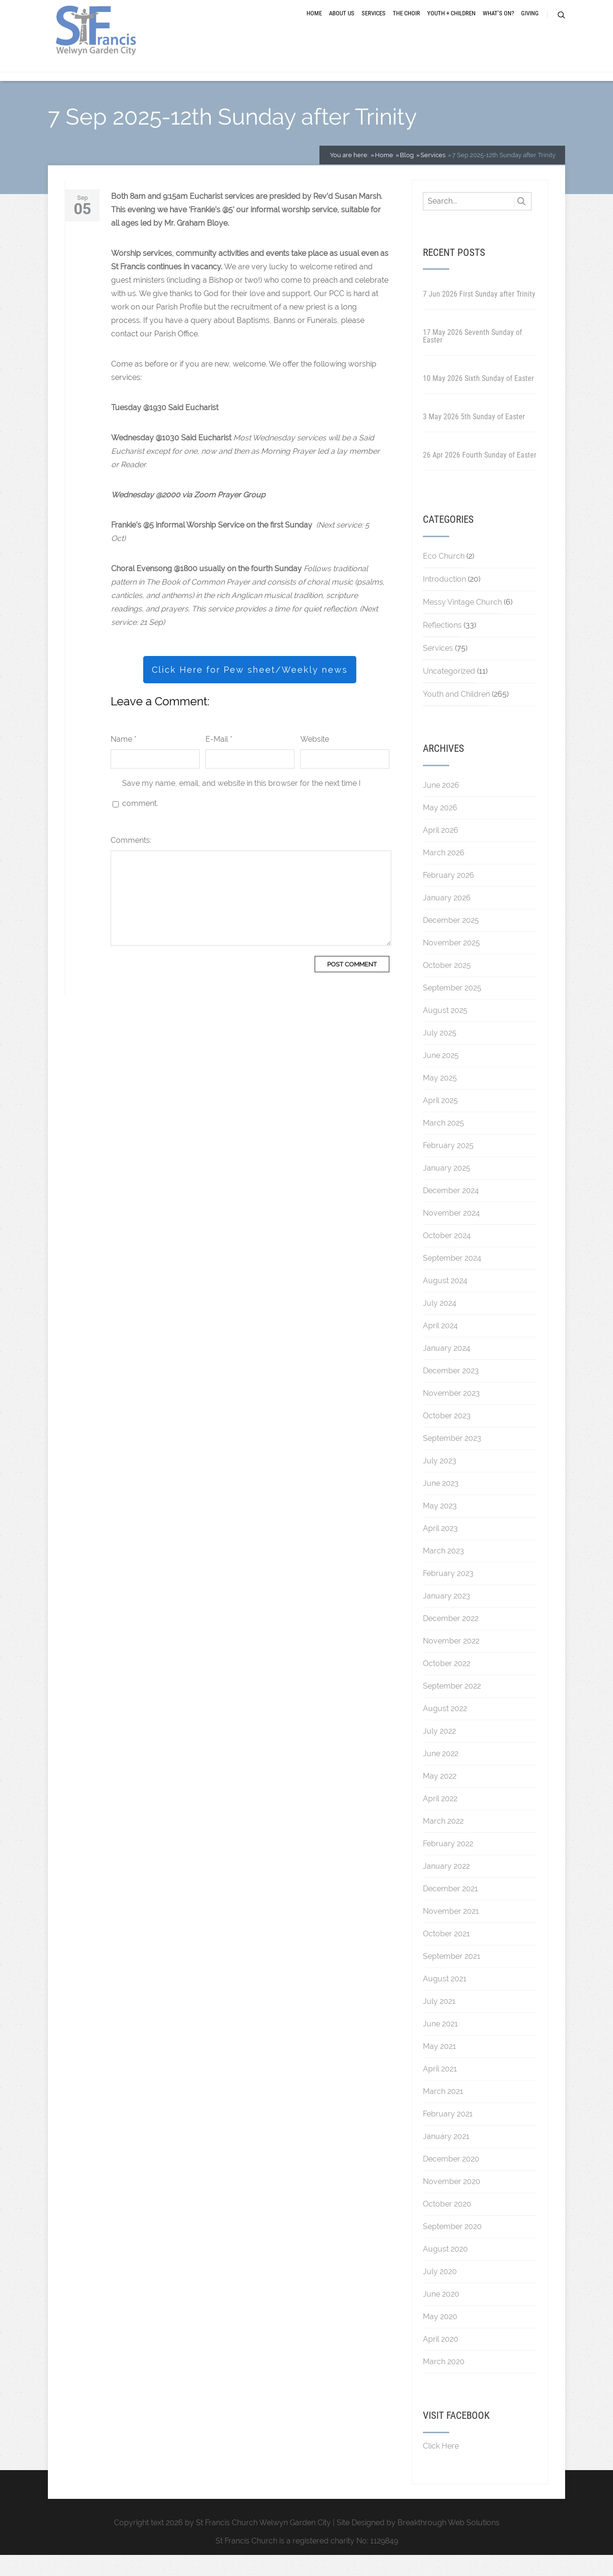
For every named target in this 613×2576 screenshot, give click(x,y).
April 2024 (440, 1346)
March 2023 (443, 1571)
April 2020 (440, 2360)
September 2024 (452, 1279)
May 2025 (440, 1099)
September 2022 (452, 1707)
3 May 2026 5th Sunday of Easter (474, 437)
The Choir (406, 25)
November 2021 (451, 1932)
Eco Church (444, 577)
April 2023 (440, 1549)
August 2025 (445, 1031)
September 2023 (452, 1459)
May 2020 (440, 2337)
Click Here (441, 2467)
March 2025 (443, 1144)
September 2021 (451, 1977)
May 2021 (439, 2067)
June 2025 (441, 1076)
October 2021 (446, 1954)
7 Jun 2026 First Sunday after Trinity (479, 315)
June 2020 (441, 2315)
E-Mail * (218, 760)
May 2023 (440, 1526)
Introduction (444, 600)
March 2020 (444, 2382)
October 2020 (447, 2225)
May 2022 (439, 1797)
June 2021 (440, 2044)
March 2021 (443, 2112)
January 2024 (446, 1369)
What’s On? (498, 25)
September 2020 (452, 2247)
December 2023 (451, 1391)
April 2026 (440, 851)
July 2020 (440, 2292)
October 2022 (446, 1684)
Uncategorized (449, 692)
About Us (341, 25)
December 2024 (451, 1211)
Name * (123, 760)
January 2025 (446, 1189)
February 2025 (448, 1166)
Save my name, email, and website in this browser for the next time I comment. (241, 814)
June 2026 (441, 806)
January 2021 (446, 2157)
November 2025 (451, 963)
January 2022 (446, 1887)
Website (314, 760)
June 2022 (440, 1774)
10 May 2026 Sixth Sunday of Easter (478, 399)
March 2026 (444, 873)
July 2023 (439, 1481)
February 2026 (448, 896)
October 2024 (447, 1256)
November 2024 (451, 1234)
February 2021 (448, 2134)
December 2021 (450, 1909)
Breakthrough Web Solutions (448, 2543)
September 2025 (452, 1008)
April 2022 (440, 1819)
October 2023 (447, 1436)
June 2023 (441, 1504)
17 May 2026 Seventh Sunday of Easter (472, 357)
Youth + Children (451, 25)
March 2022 (443, 1842)
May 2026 (440, 828)
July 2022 (439, 1752)
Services (374, 25)
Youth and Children (456, 715)
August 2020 (445, 2270)
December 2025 (451, 941)
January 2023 (446, 1617)
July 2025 (439, 1053)
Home (314, 25)
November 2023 (451, 1414)
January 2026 (447, 918)
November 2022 (451, 1662)
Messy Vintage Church (462, 623)
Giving (530, 25)
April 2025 (440, 1121)
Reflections (442, 646)
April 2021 (440, 2089)
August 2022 (445, 1729)
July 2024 (439, 1324)
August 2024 (445, 1301)
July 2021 (439, 2022)
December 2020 (451, 2180)
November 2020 (451, 2202)
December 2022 (450, 1639)
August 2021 (444, 1999)
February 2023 (448, 1594)
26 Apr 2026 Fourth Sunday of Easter (479, 476)
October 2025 (447, 986)
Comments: (131, 861)
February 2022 (448, 1864)
